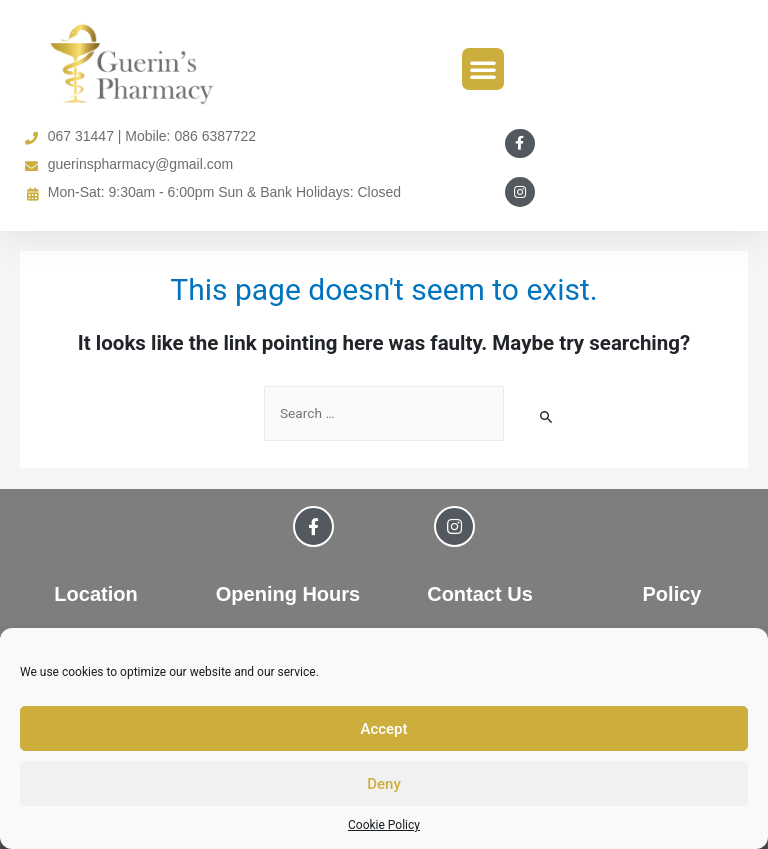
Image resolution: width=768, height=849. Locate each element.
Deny (384, 784)
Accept (383, 729)
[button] (483, 69)
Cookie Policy (384, 825)
